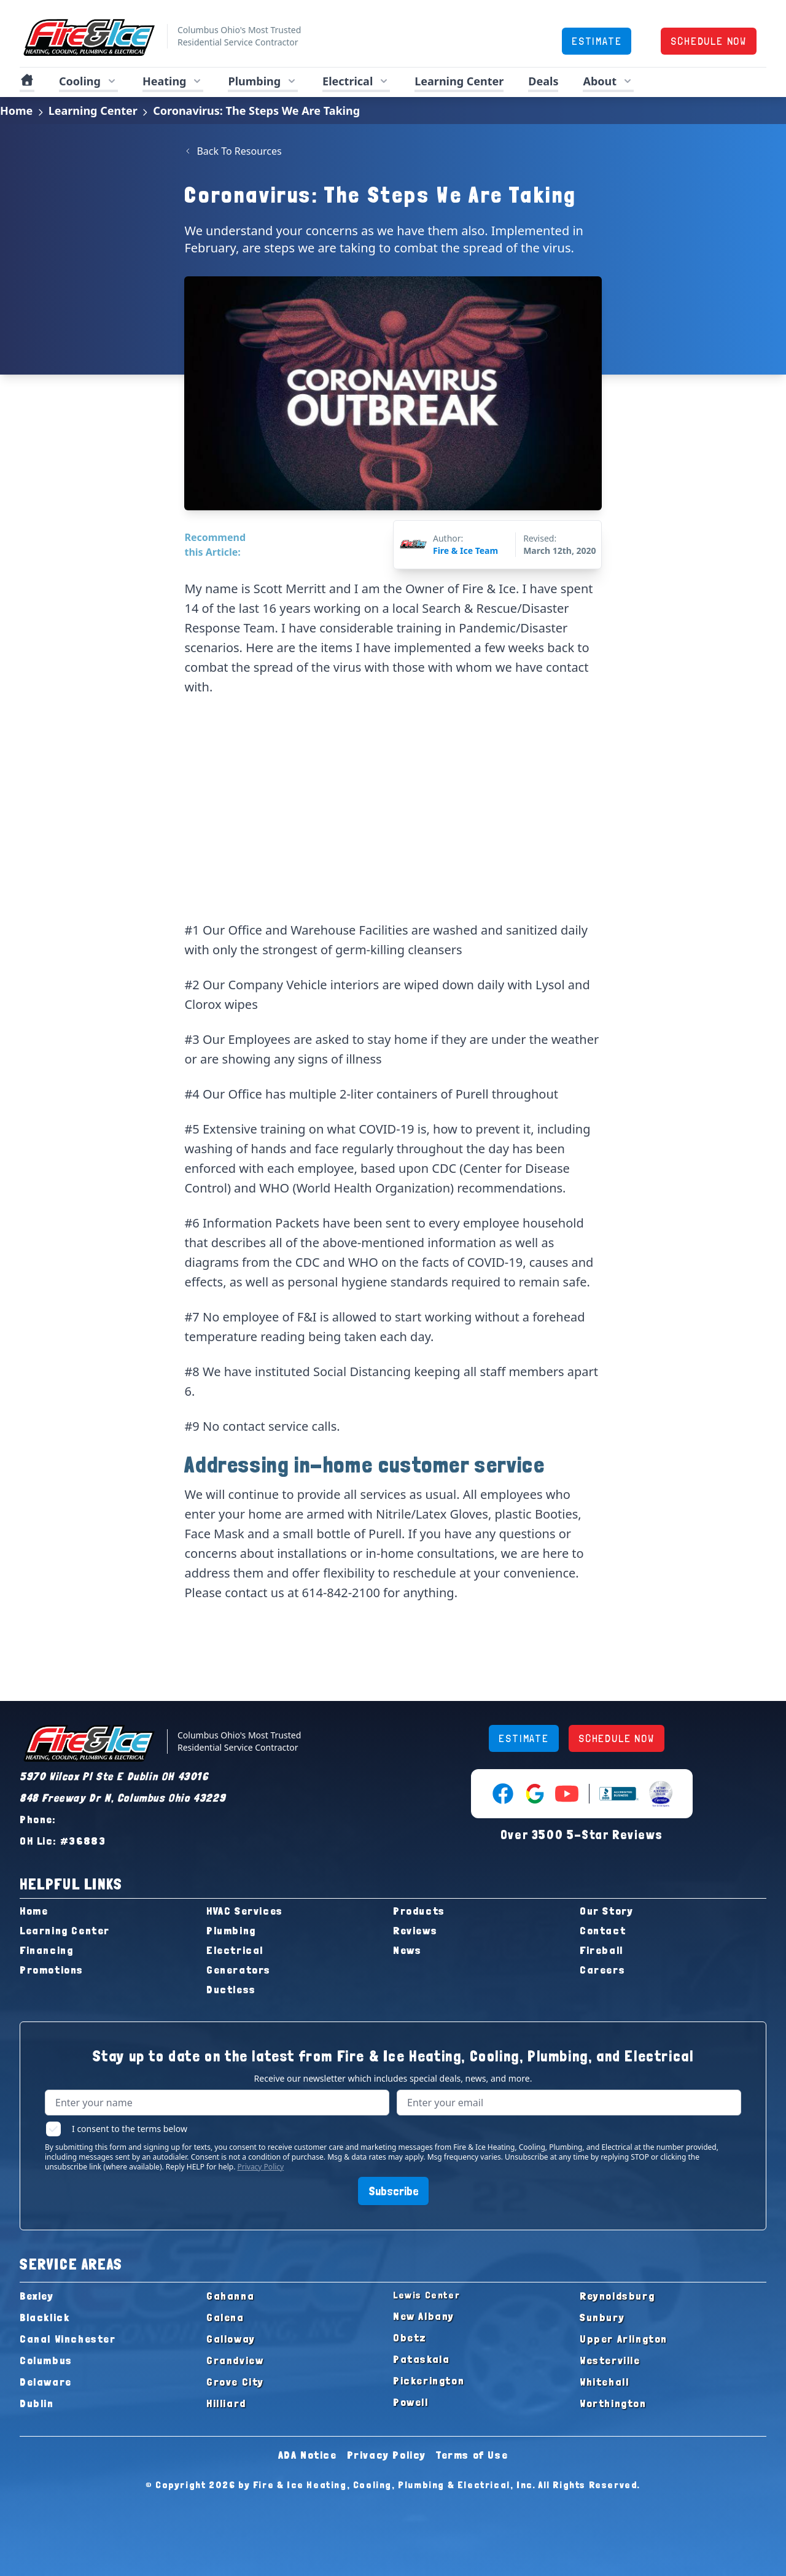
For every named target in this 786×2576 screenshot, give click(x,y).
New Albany (423, 2315)
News (407, 1950)
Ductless (231, 1989)
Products (419, 1910)
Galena (225, 2317)
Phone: (38, 1819)
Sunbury (602, 2317)
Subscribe (393, 2191)
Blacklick (44, 2317)
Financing (46, 1950)
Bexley (37, 2295)
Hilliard (226, 2403)
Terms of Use (472, 2454)
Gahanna (230, 2295)
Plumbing (231, 1930)
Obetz (410, 2337)
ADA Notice (307, 2454)
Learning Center (459, 81)
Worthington (613, 2403)
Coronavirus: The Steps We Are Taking (256, 110)
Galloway (230, 2338)
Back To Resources (232, 151)
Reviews (415, 1930)
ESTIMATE (596, 40)
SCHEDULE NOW (709, 40)
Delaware (46, 2381)
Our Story (606, 1910)
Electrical (234, 1950)
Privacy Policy (260, 2167)
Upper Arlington (623, 2338)
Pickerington (428, 2380)
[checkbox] (53, 2129)
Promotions (52, 1969)
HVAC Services (244, 1910)
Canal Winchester (68, 2338)
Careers (602, 1969)
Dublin (37, 2403)
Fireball (601, 1950)
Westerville (610, 2360)
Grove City (235, 2381)
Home (16, 110)
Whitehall (604, 2381)
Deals (543, 81)
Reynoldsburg (617, 2295)
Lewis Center (426, 2295)
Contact (603, 1930)
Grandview (234, 2360)
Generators (238, 1969)
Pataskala (421, 2358)
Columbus (46, 2360)
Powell (411, 2401)
